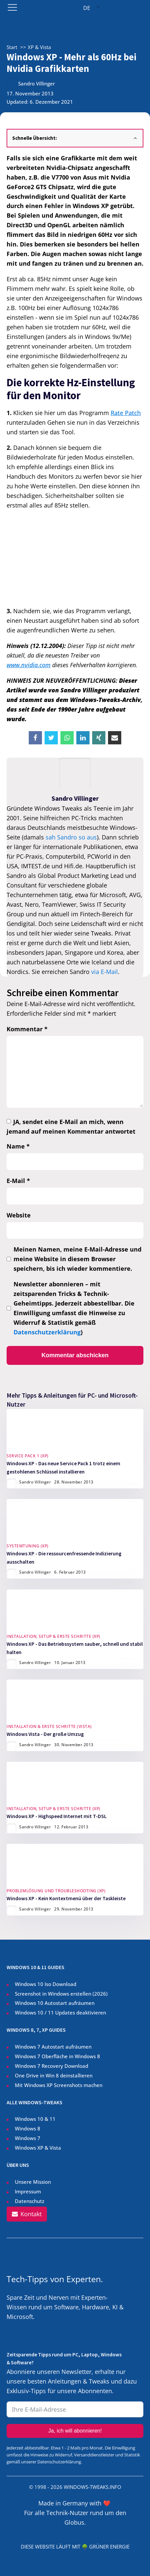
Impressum (28, 2191)
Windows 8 (27, 2128)
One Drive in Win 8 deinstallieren (54, 2075)
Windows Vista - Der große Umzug (45, 1734)
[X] (51, 737)
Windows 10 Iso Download (45, 1984)
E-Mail (18, 1181)
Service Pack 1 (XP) (28, 1456)
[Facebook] (35, 737)
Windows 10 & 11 (35, 2119)
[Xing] (98, 737)
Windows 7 (27, 2138)
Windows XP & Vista (38, 2147)
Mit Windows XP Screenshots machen (58, 2085)
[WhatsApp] (67, 737)
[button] (27, 2214)
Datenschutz (29, 2201)
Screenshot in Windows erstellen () (61, 1994)
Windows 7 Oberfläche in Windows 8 (58, 2056)
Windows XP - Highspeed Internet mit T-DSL (57, 1816)
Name (18, 1146)
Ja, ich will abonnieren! (75, 2431)
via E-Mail (104, 972)
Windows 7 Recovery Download (51, 2066)
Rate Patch (126, 413)
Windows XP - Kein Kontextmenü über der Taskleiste (66, 1898)
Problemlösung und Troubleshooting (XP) (56, 1891)
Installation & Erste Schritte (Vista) (49, 1726)
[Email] (114, 737)
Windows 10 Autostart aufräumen (54, 2003)
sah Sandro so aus (71, 837)
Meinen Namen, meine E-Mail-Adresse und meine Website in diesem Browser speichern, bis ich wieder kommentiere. (77, 1258)
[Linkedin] (83, 737)
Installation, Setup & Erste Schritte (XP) (53, 1636)
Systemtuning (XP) (28, 1546)
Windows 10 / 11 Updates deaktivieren (60, 2012)
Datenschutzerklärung (47, 1332)
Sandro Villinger (36, 83)
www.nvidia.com (29, 665)
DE (86, 8)
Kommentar (27, 1029)
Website (19, 1215)
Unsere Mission (33, 2181)
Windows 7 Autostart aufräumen (53, 2046)
